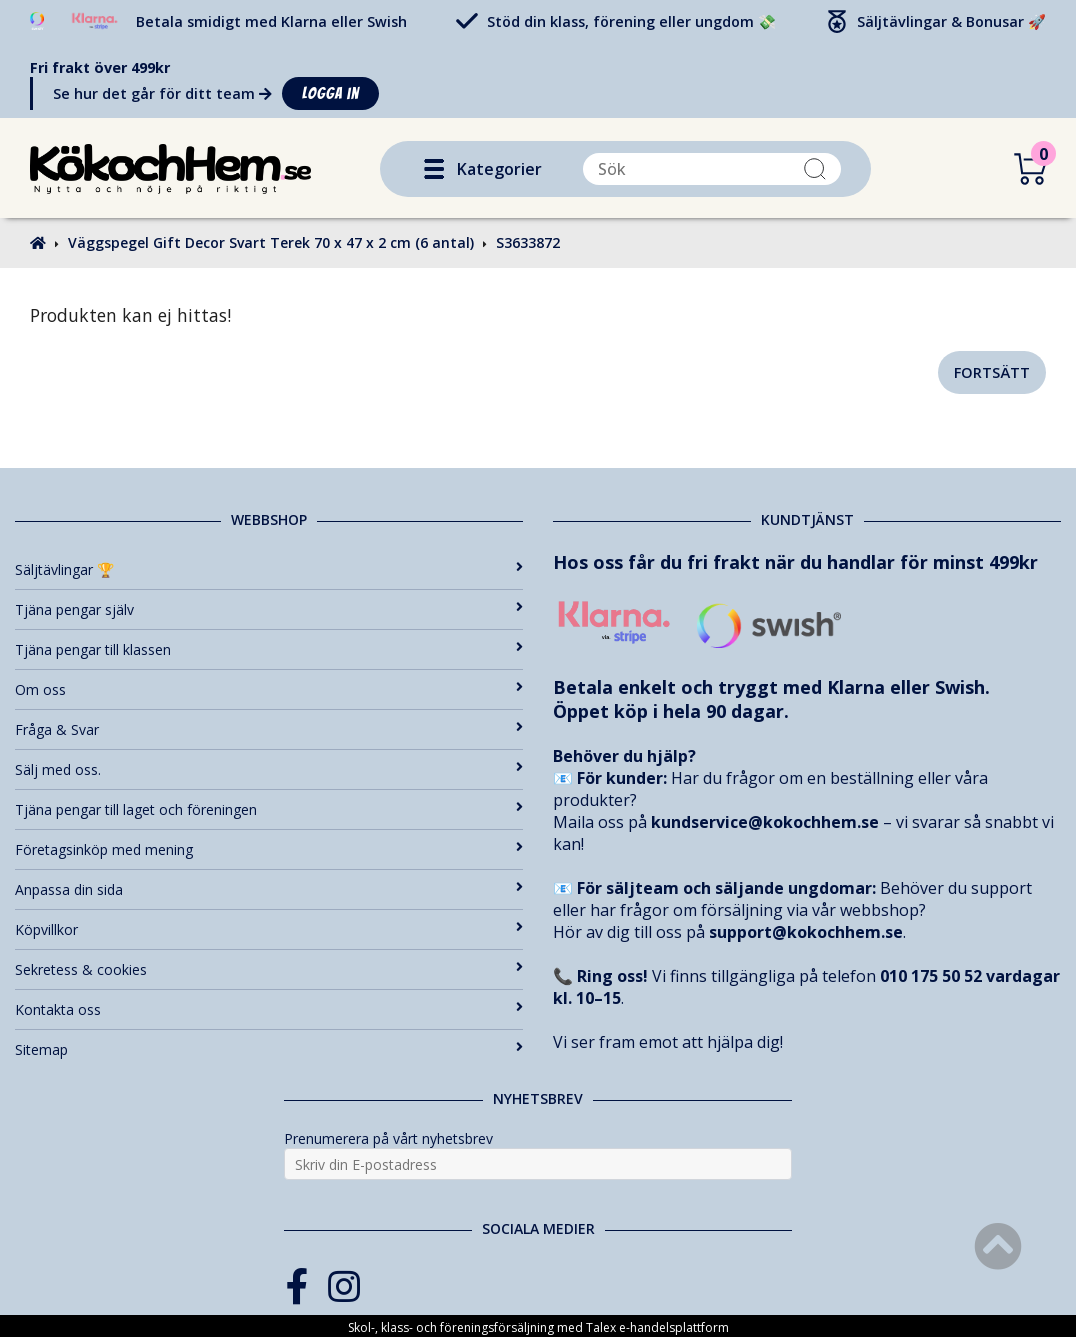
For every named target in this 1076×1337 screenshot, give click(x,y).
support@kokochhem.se (806, 932)
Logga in (330, 93)
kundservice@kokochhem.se (765, 822)
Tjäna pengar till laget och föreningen (269, 809)
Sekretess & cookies (269, 969)
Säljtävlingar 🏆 (269, 569)
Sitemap (269, 1049)
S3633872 (528, 242)
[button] (434, 169)
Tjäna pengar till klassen (269, 649)
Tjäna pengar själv (269, 609)
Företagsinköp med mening (269, 849)
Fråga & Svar (269, 729)
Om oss (269, 689)
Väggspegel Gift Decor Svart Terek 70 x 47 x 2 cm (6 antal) (271, 242)
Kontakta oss (269, 1009)
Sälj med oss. (269, 769)
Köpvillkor (269, 929)
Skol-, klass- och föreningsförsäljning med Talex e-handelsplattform (538, 1327)
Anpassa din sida (269, 889)
